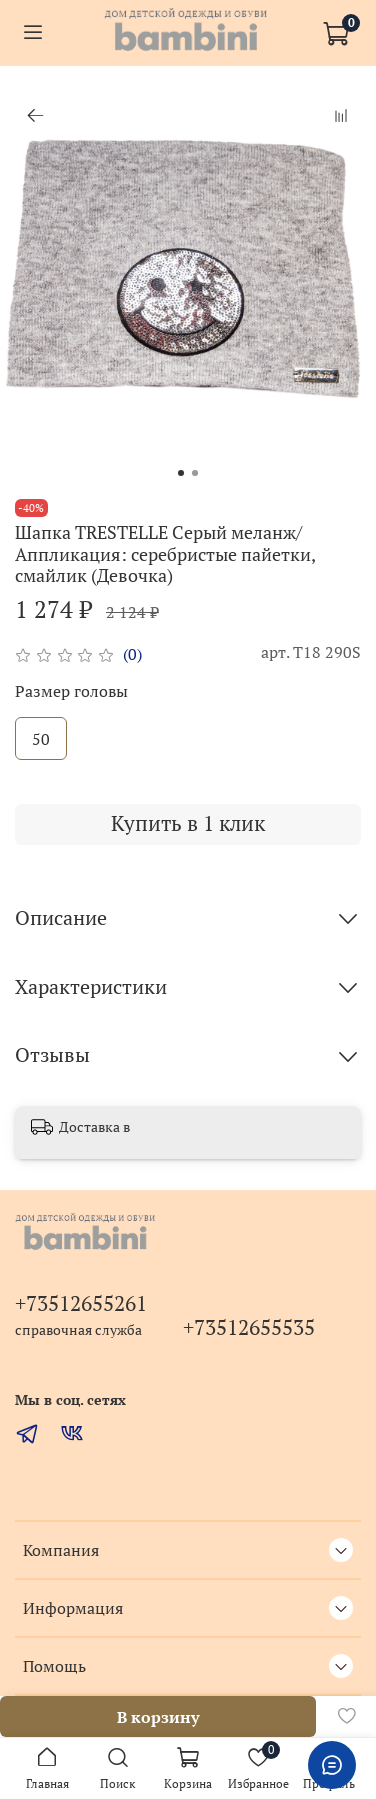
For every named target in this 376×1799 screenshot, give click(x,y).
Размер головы (71, 691)
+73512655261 (81, 1303)
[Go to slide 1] (181, 473)
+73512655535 (249, 1327)
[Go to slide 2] (195, 473)
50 (41, 739)
